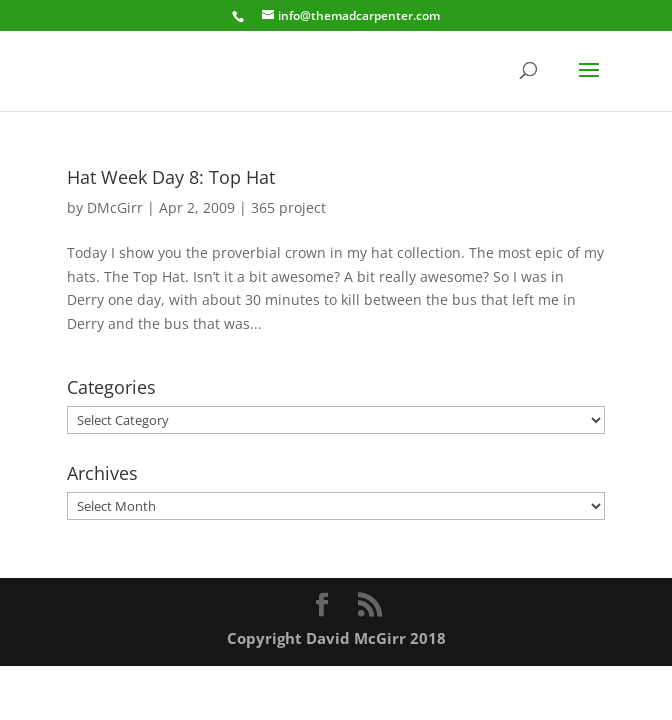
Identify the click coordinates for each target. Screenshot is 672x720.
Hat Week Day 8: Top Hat (171, 177)
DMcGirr (115, 207)
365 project (288, 207)
